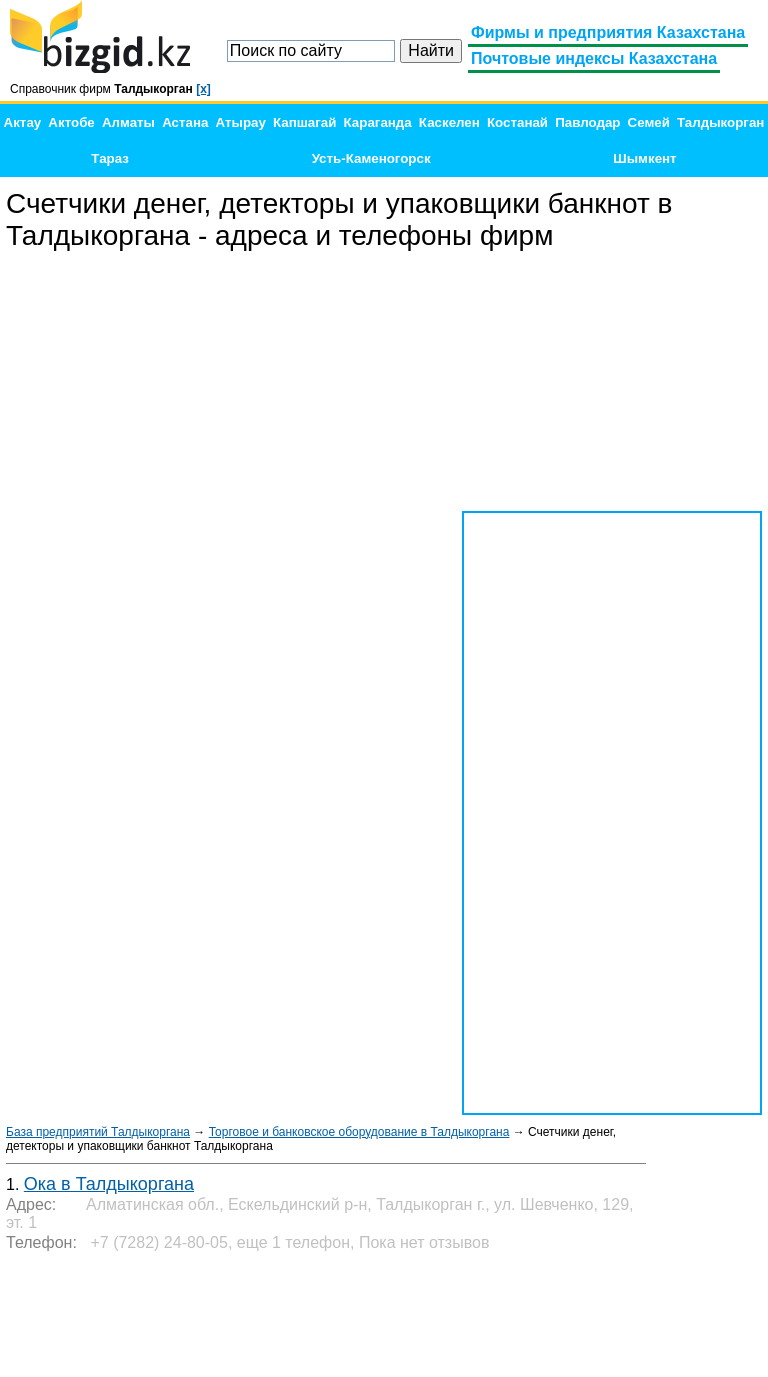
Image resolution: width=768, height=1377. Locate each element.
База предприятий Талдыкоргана (98, 1132)
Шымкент (644, 158)
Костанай (517, 122)
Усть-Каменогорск (371, 158)
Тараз (110, 158)
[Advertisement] (612, 382)
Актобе (71, 122)
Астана (185, 122)
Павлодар (587, 122)
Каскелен (449, 122)
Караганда (378, 122)
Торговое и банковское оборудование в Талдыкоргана (359, 1132)
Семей (649, 122)
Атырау (241, 122)
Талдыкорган (720, 122)
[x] (203, 89)
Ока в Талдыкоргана (109, 1184)
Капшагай (304, 122)
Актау (23, 122)
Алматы (128, 122)
